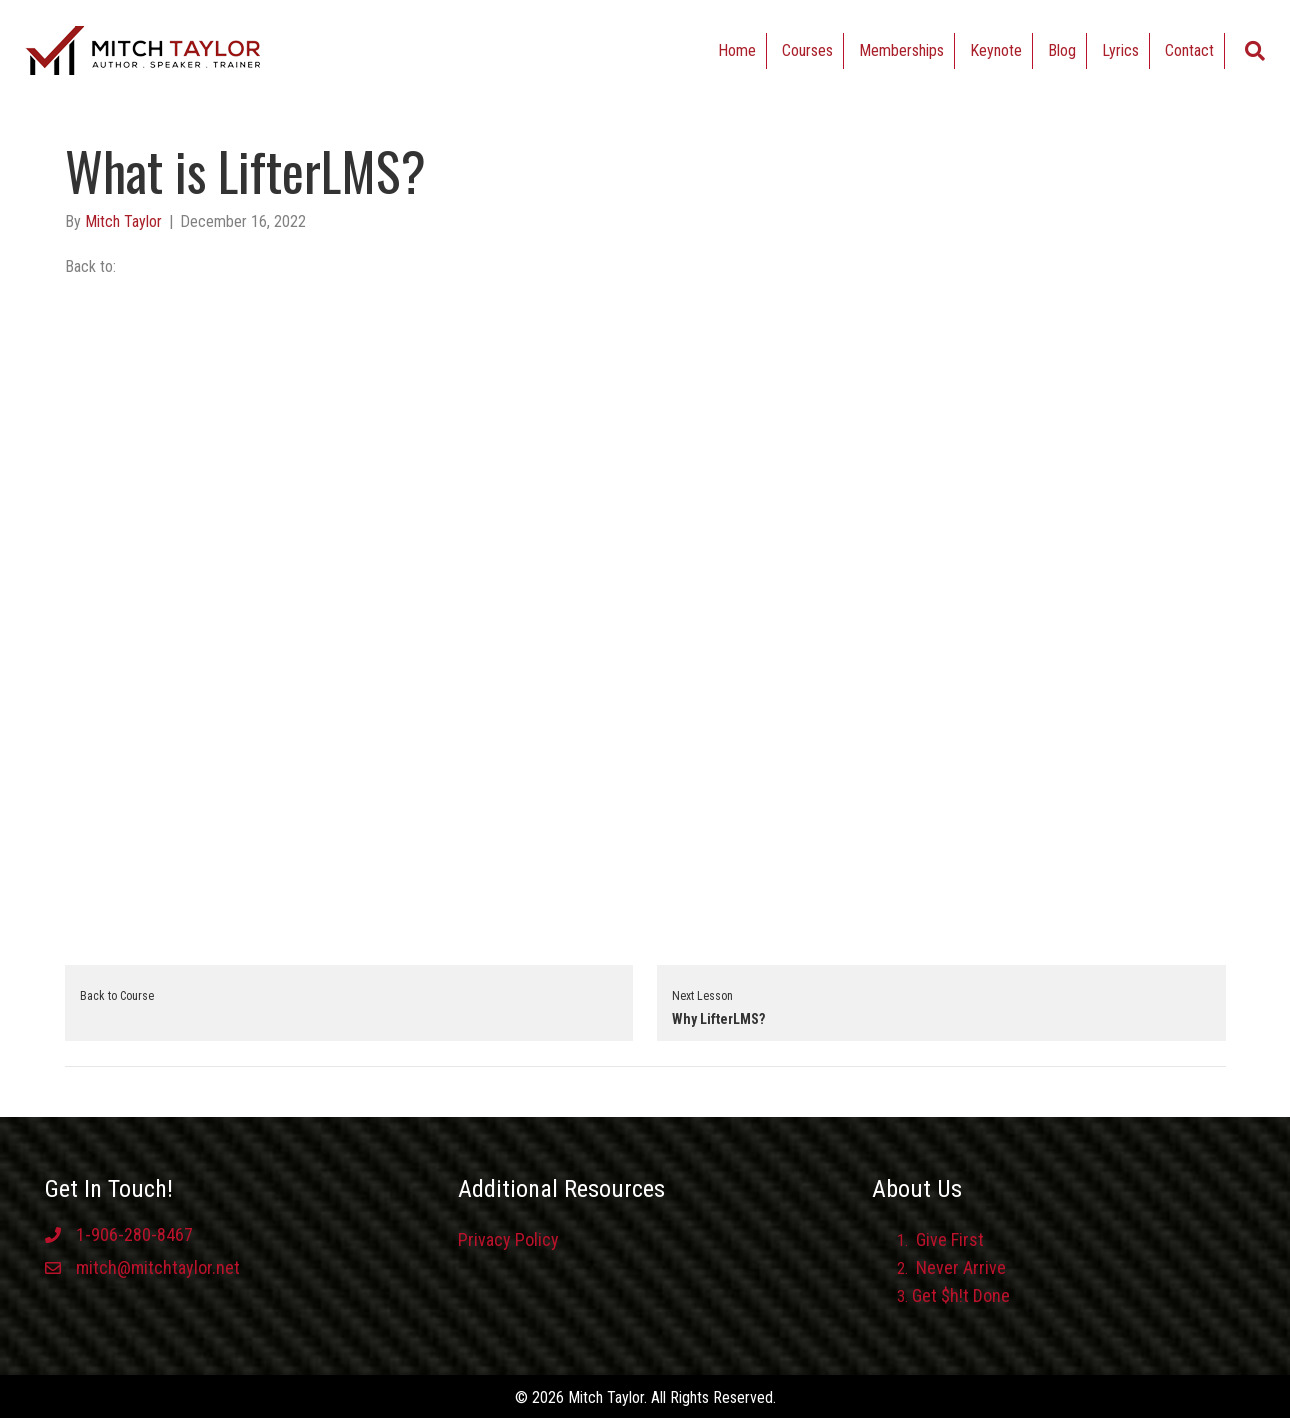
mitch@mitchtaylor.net (158, 1267)
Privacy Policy (508, 1239)
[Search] (1255, 51)
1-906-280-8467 (134, 1234)
